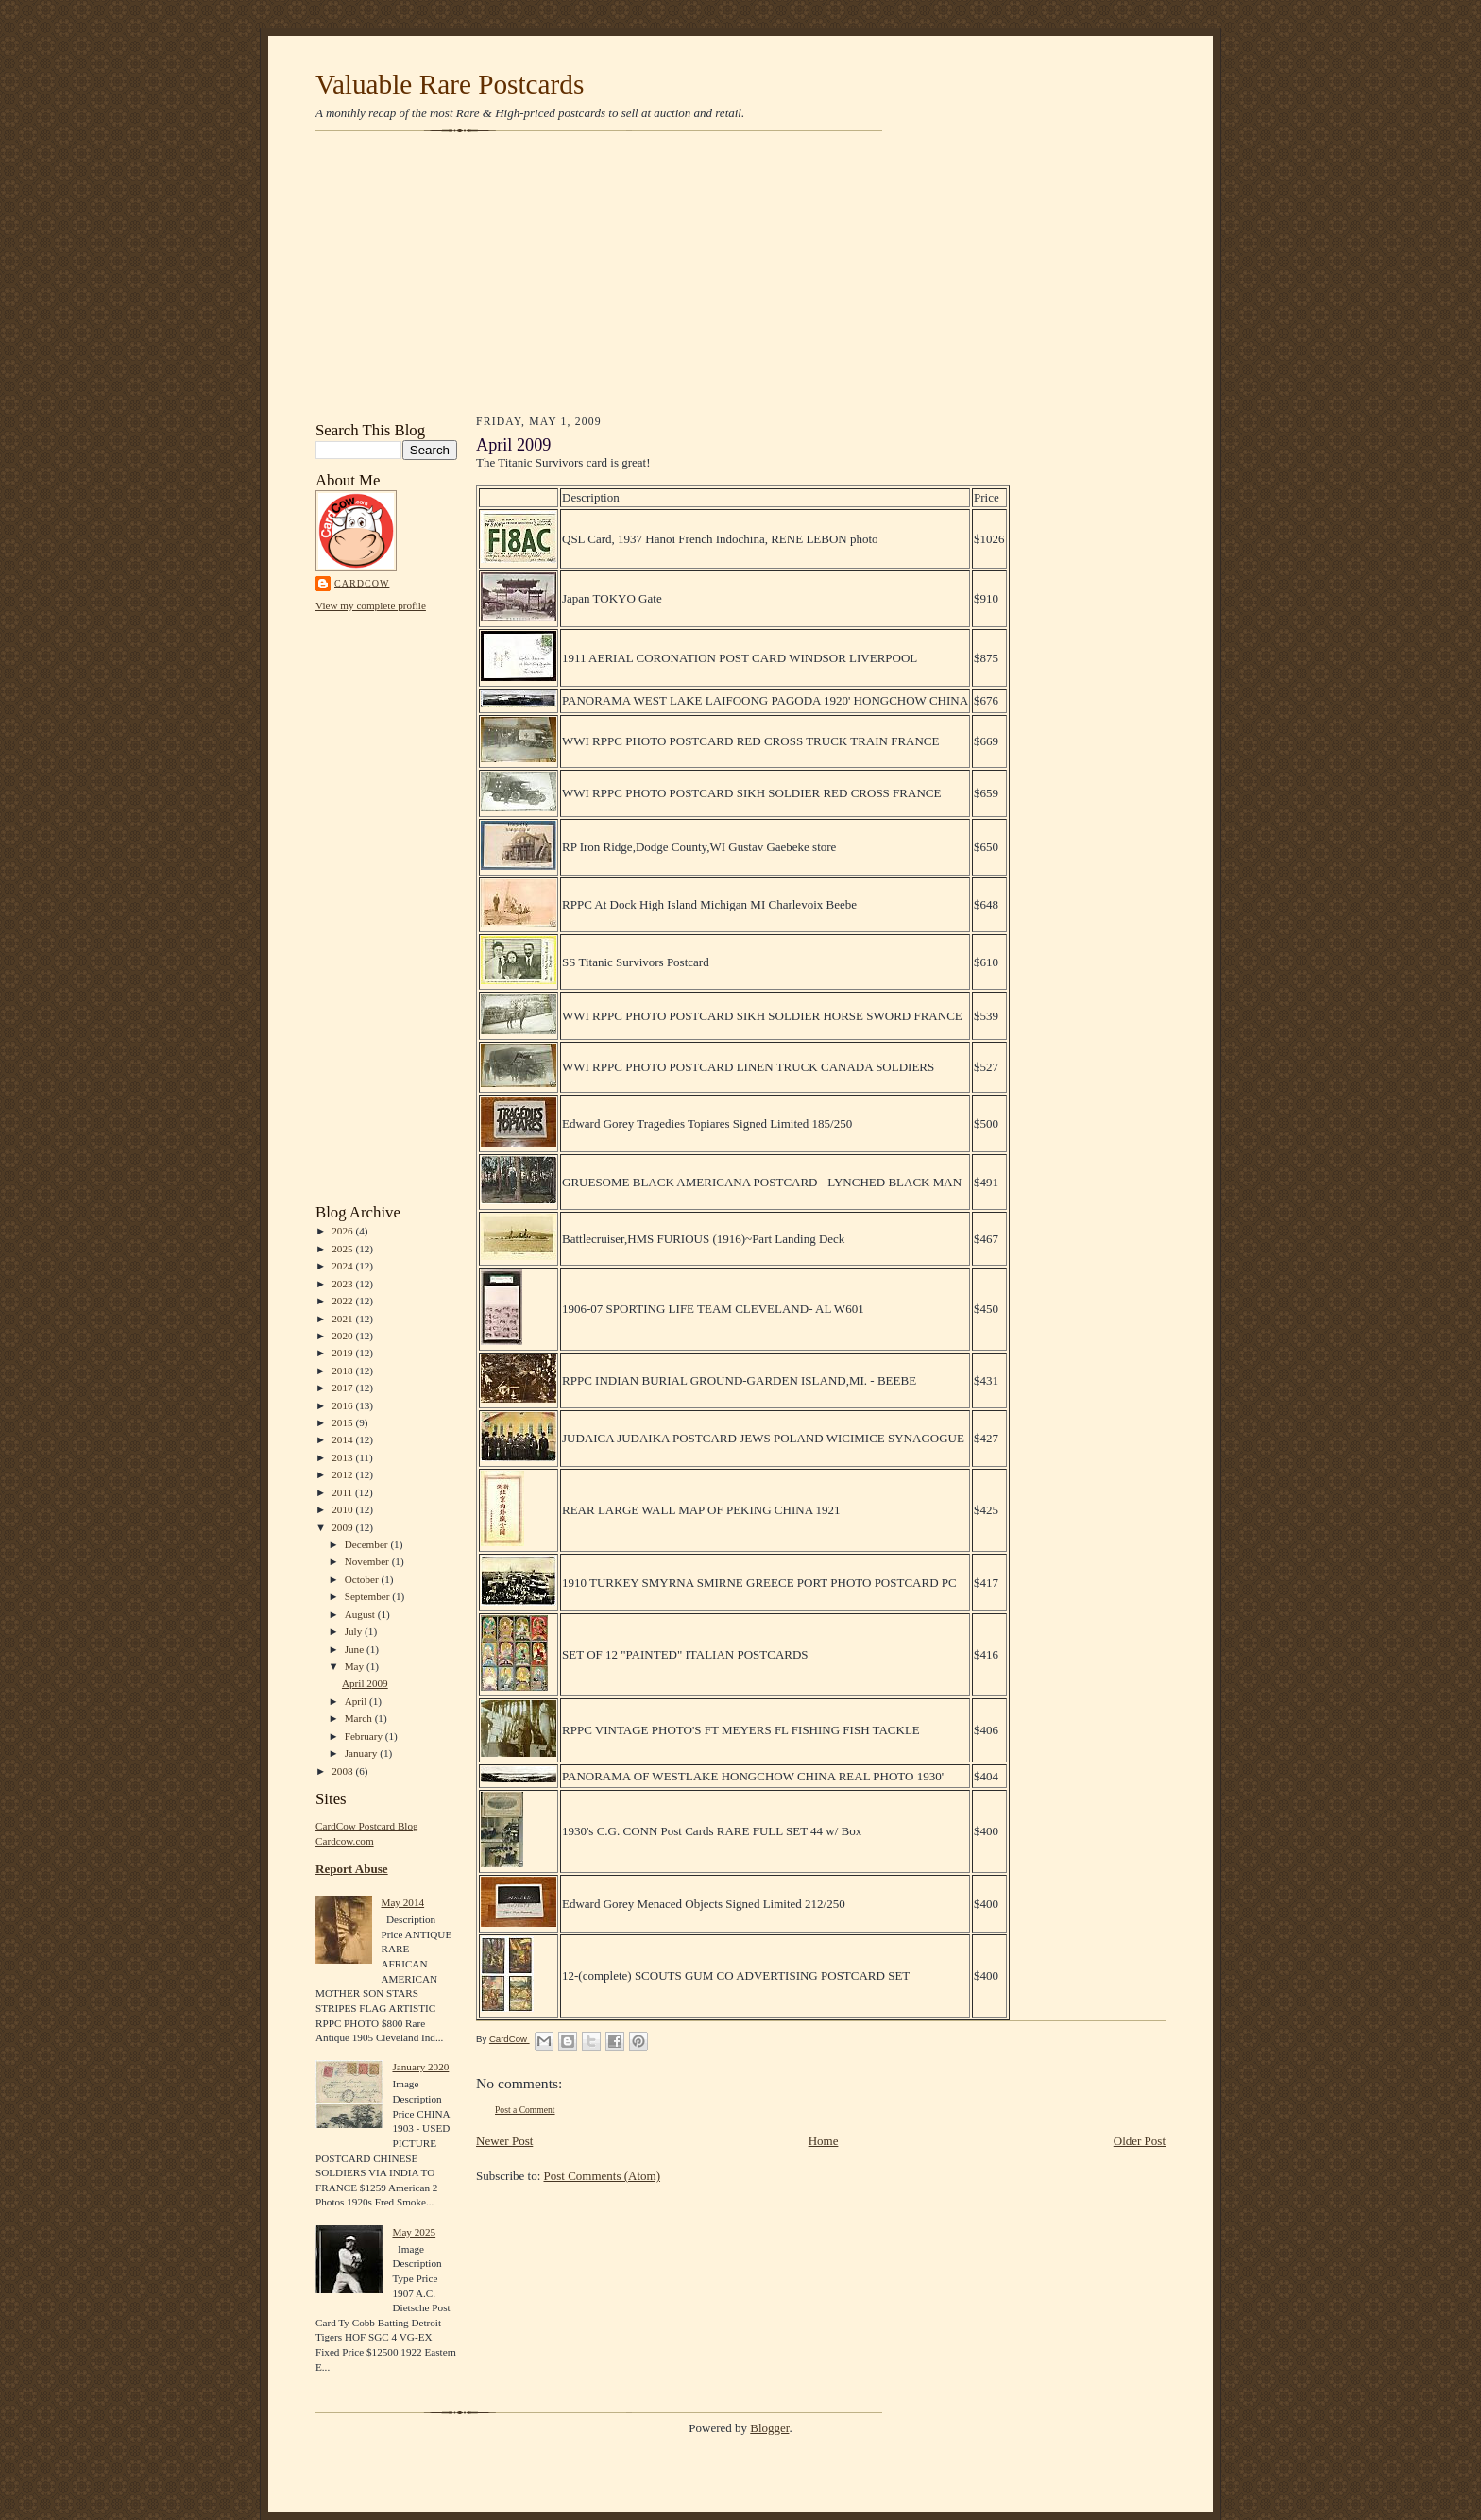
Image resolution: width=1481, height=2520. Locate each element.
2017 (343, 1387)
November (368, 1561)
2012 (343, 1474)
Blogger (769, 2428)
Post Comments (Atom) (602, 2176)
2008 (343, 1771)
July (355, 1631)
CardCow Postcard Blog (366, 1825)
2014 (343, 1439)
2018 (343, 1370)
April (357, 1701)
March (360, 1718)
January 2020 (420, 2066)
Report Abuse (351, 1869)
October (363, 1579)
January (363, 1753)
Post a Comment (525, 2109)
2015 (343, 1422)
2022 (343, 1300)
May (355, 1666)
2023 (343, 1283)
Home (824, 2141)
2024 (343, 1265)
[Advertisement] (740, 276)
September (369, 1596)
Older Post (1140, 2141)
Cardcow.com (344, 1841)
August (361, 1614)
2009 (343, 1527)
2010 (343, 1509)
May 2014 (402, 1902)
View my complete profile (370, 605)
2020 (343, 1335)
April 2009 (365, 1683)
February (365, 1736)
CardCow (361, 583)
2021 (343, 1318)
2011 (343, 1492)
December (368, 1544)
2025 (343, 1248)
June (355, 1649)
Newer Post (504, 2141)
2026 (343, 1230)
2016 (343, 1405)
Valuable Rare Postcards (449, 84)
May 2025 (413, 2232)
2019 (343, 1352)
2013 (343, 1457)
